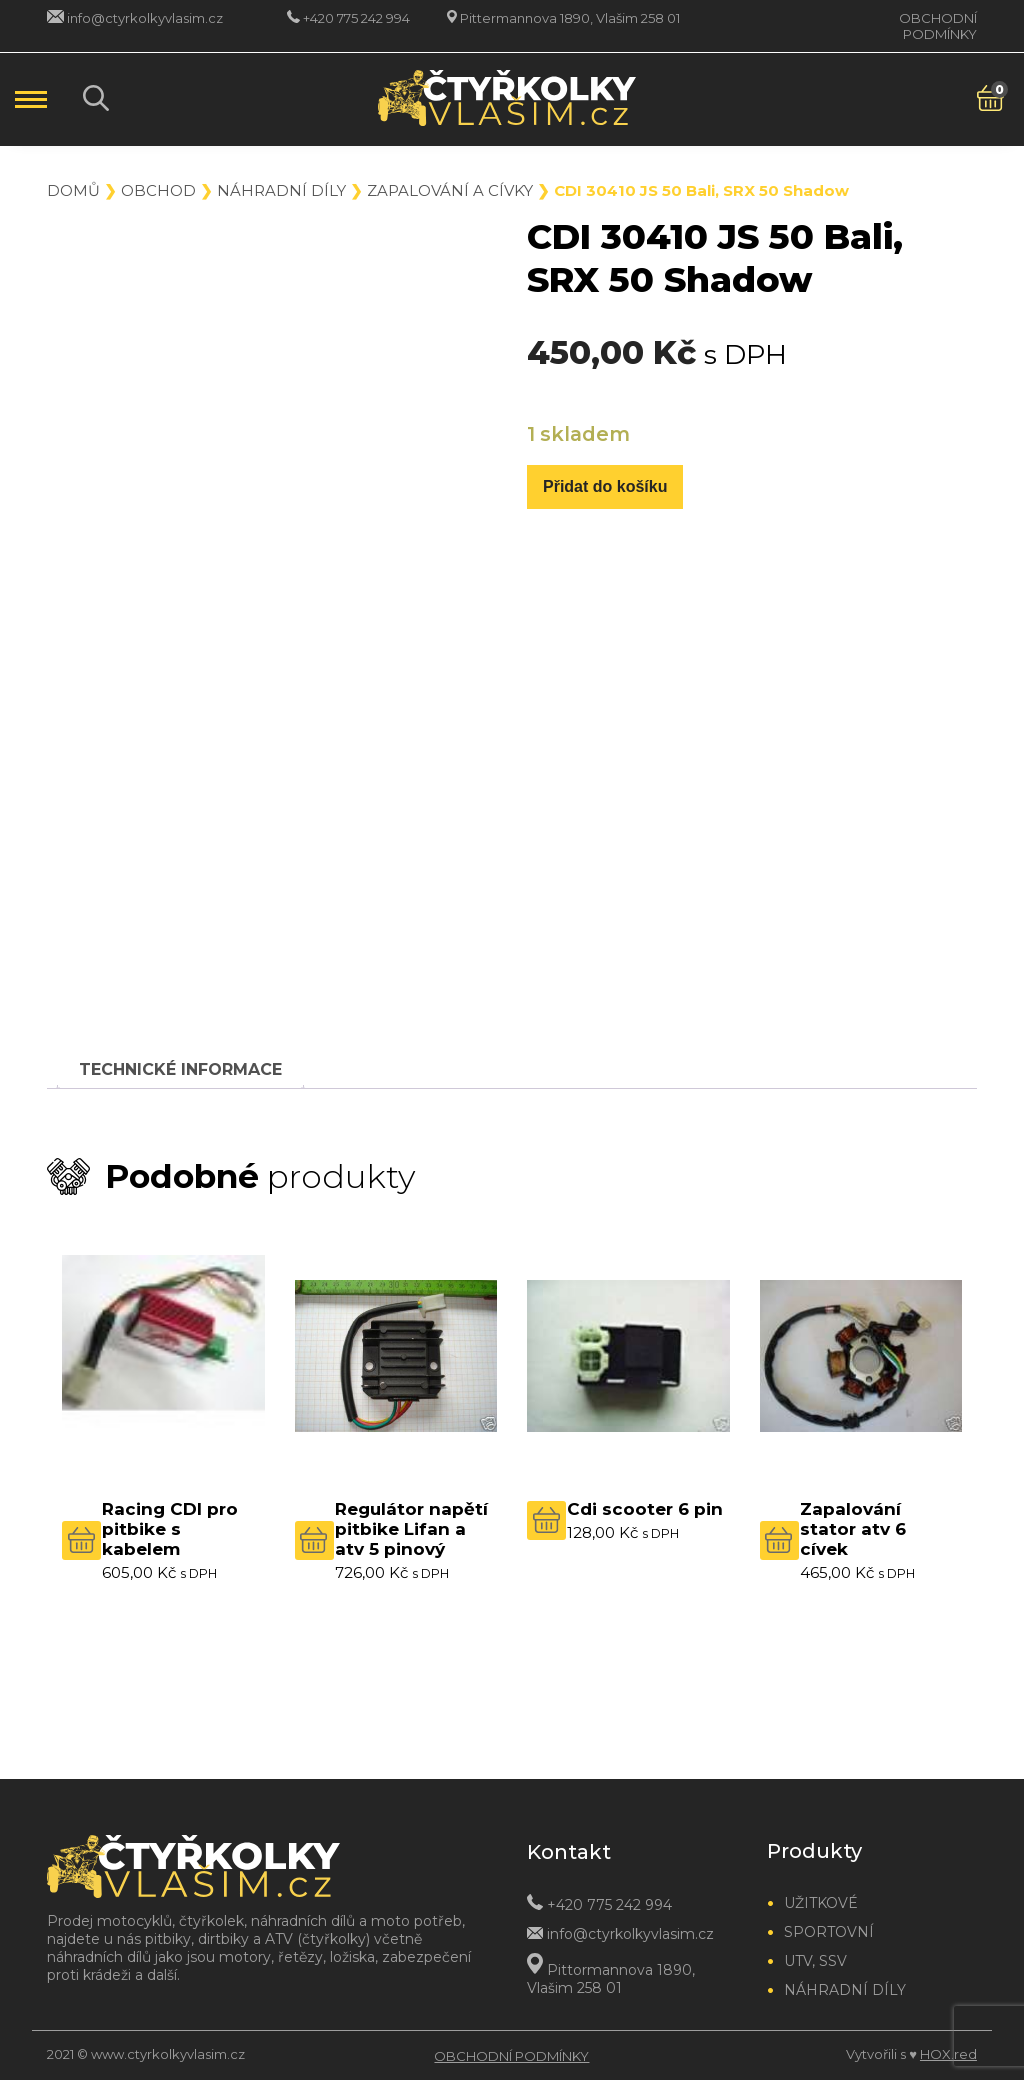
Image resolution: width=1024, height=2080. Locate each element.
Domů (73, 190)
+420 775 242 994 (356, 18)
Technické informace (180, 1069)
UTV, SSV (815, 1961)
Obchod (158, 190)
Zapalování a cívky (450, 190)
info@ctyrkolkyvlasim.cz (145, 18)
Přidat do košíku (605, 486)
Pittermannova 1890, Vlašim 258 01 (570, 18)
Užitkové (821, 1903)
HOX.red (948, 2054)
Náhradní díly (281, 190)
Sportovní (829, 1932)
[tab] (180, 1069)
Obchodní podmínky (938, 26)
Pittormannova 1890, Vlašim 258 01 (611, 1978)
